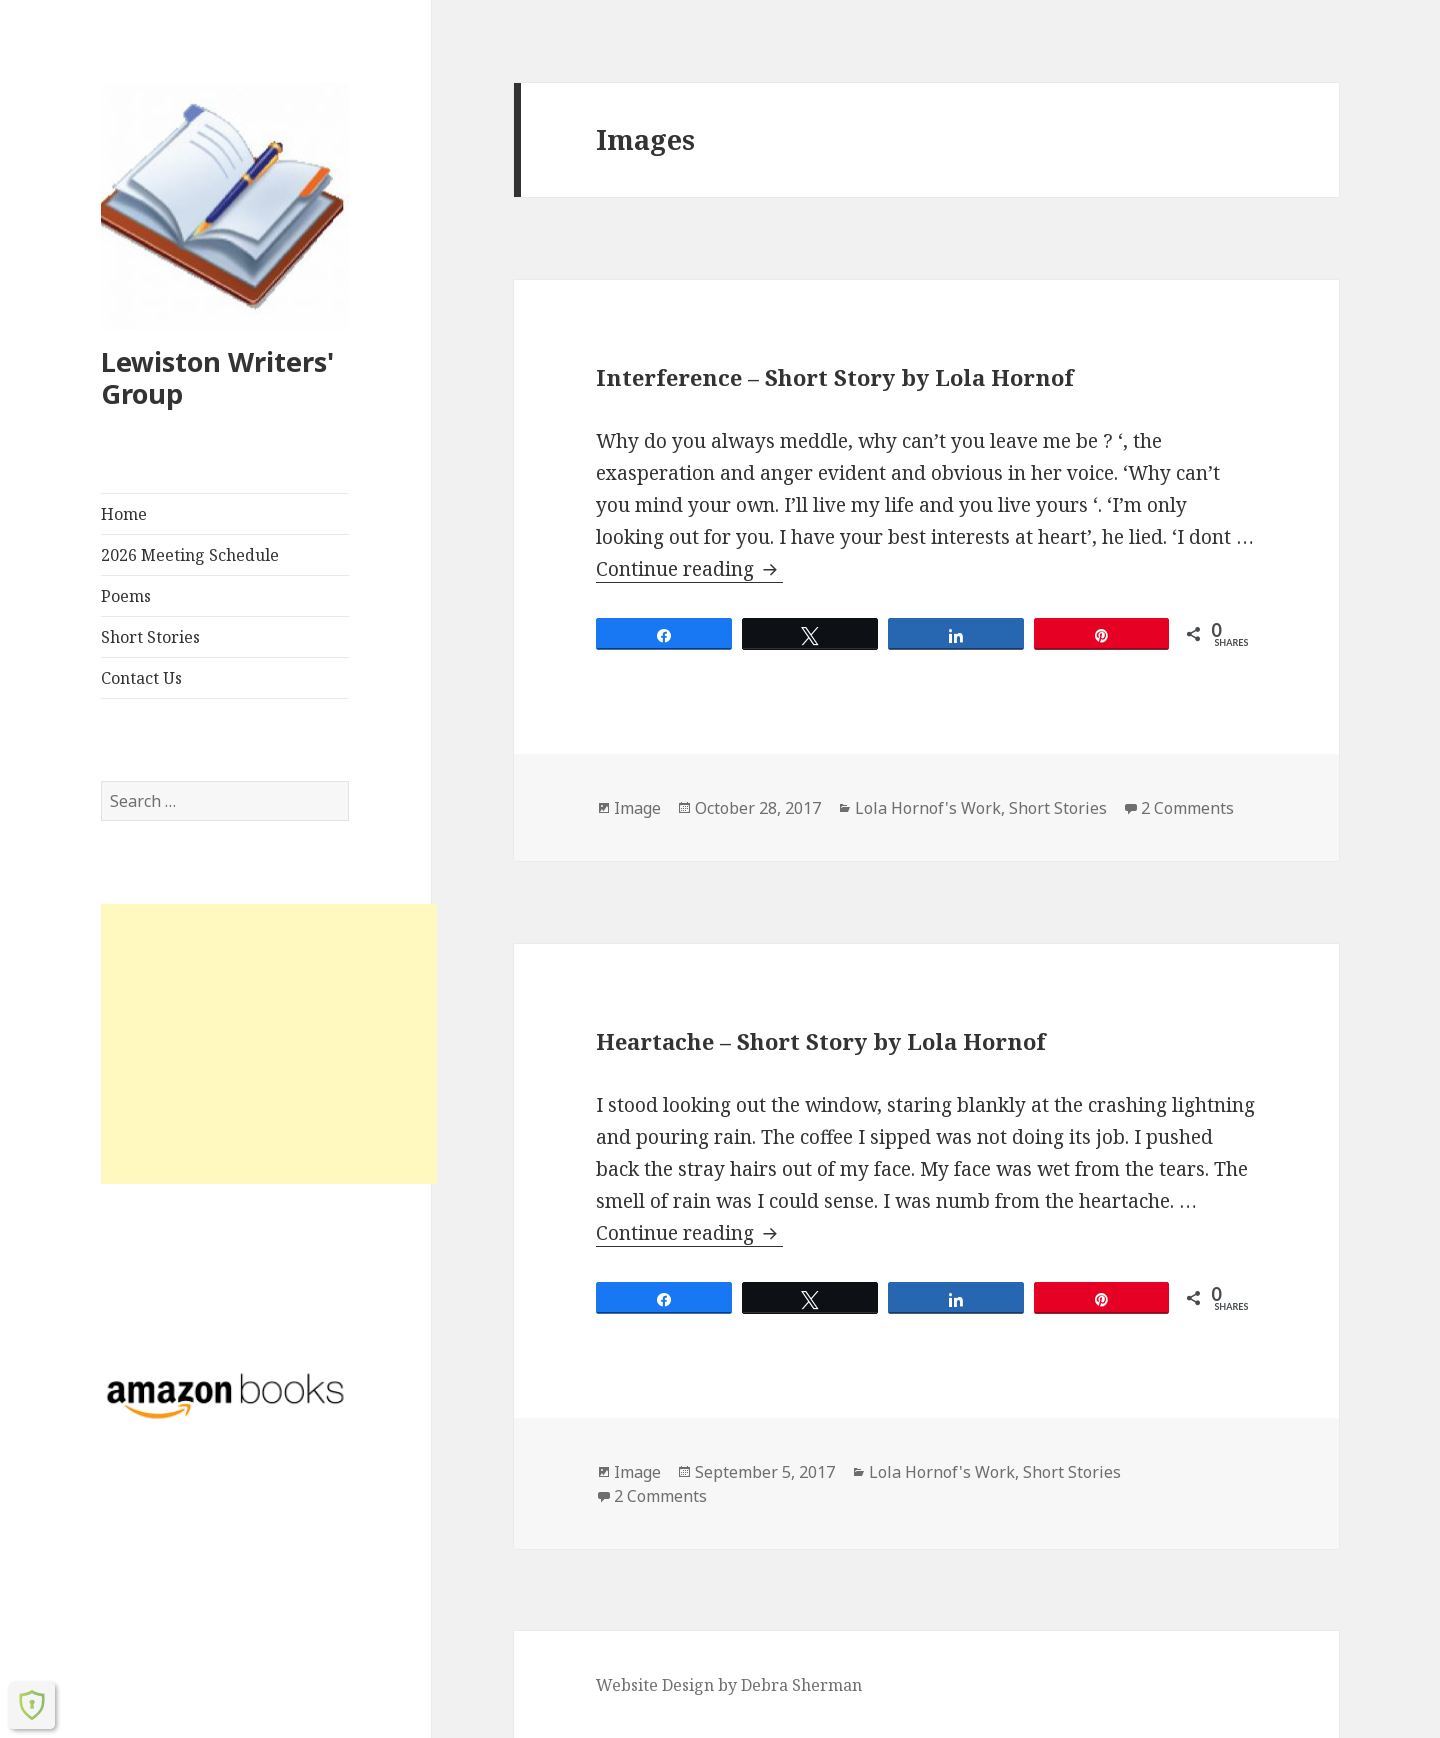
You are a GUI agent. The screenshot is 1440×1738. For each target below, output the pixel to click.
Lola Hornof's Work (928, 808)
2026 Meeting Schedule (190, 555)
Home (124, 514)
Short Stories (150, 637)
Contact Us (141, 678)
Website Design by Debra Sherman (729, 1685)
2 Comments (1187, 808)
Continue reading (689, 569)
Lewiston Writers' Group (217, 377)
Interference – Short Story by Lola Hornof (835, 377)
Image (637, 808)
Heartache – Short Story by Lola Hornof (821, 1041)
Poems (126, 596)
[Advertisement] (269, 1044)
